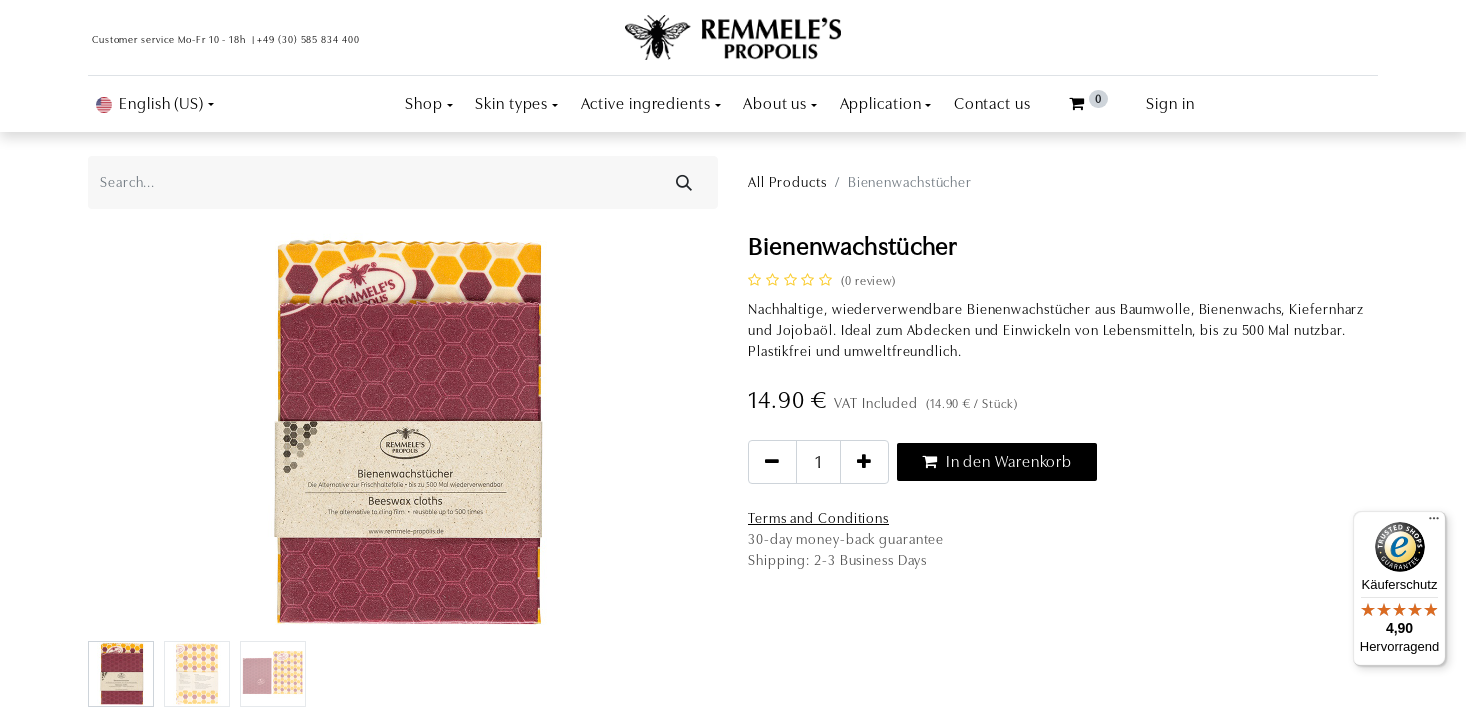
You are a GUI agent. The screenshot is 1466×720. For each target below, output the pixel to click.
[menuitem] (992, 104)
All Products (787, 182)
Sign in (1170, 104)
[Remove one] (772, 462)
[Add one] (864, 462)
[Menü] (1434, 523)
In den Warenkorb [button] (997, 462)
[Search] (684, 182)
